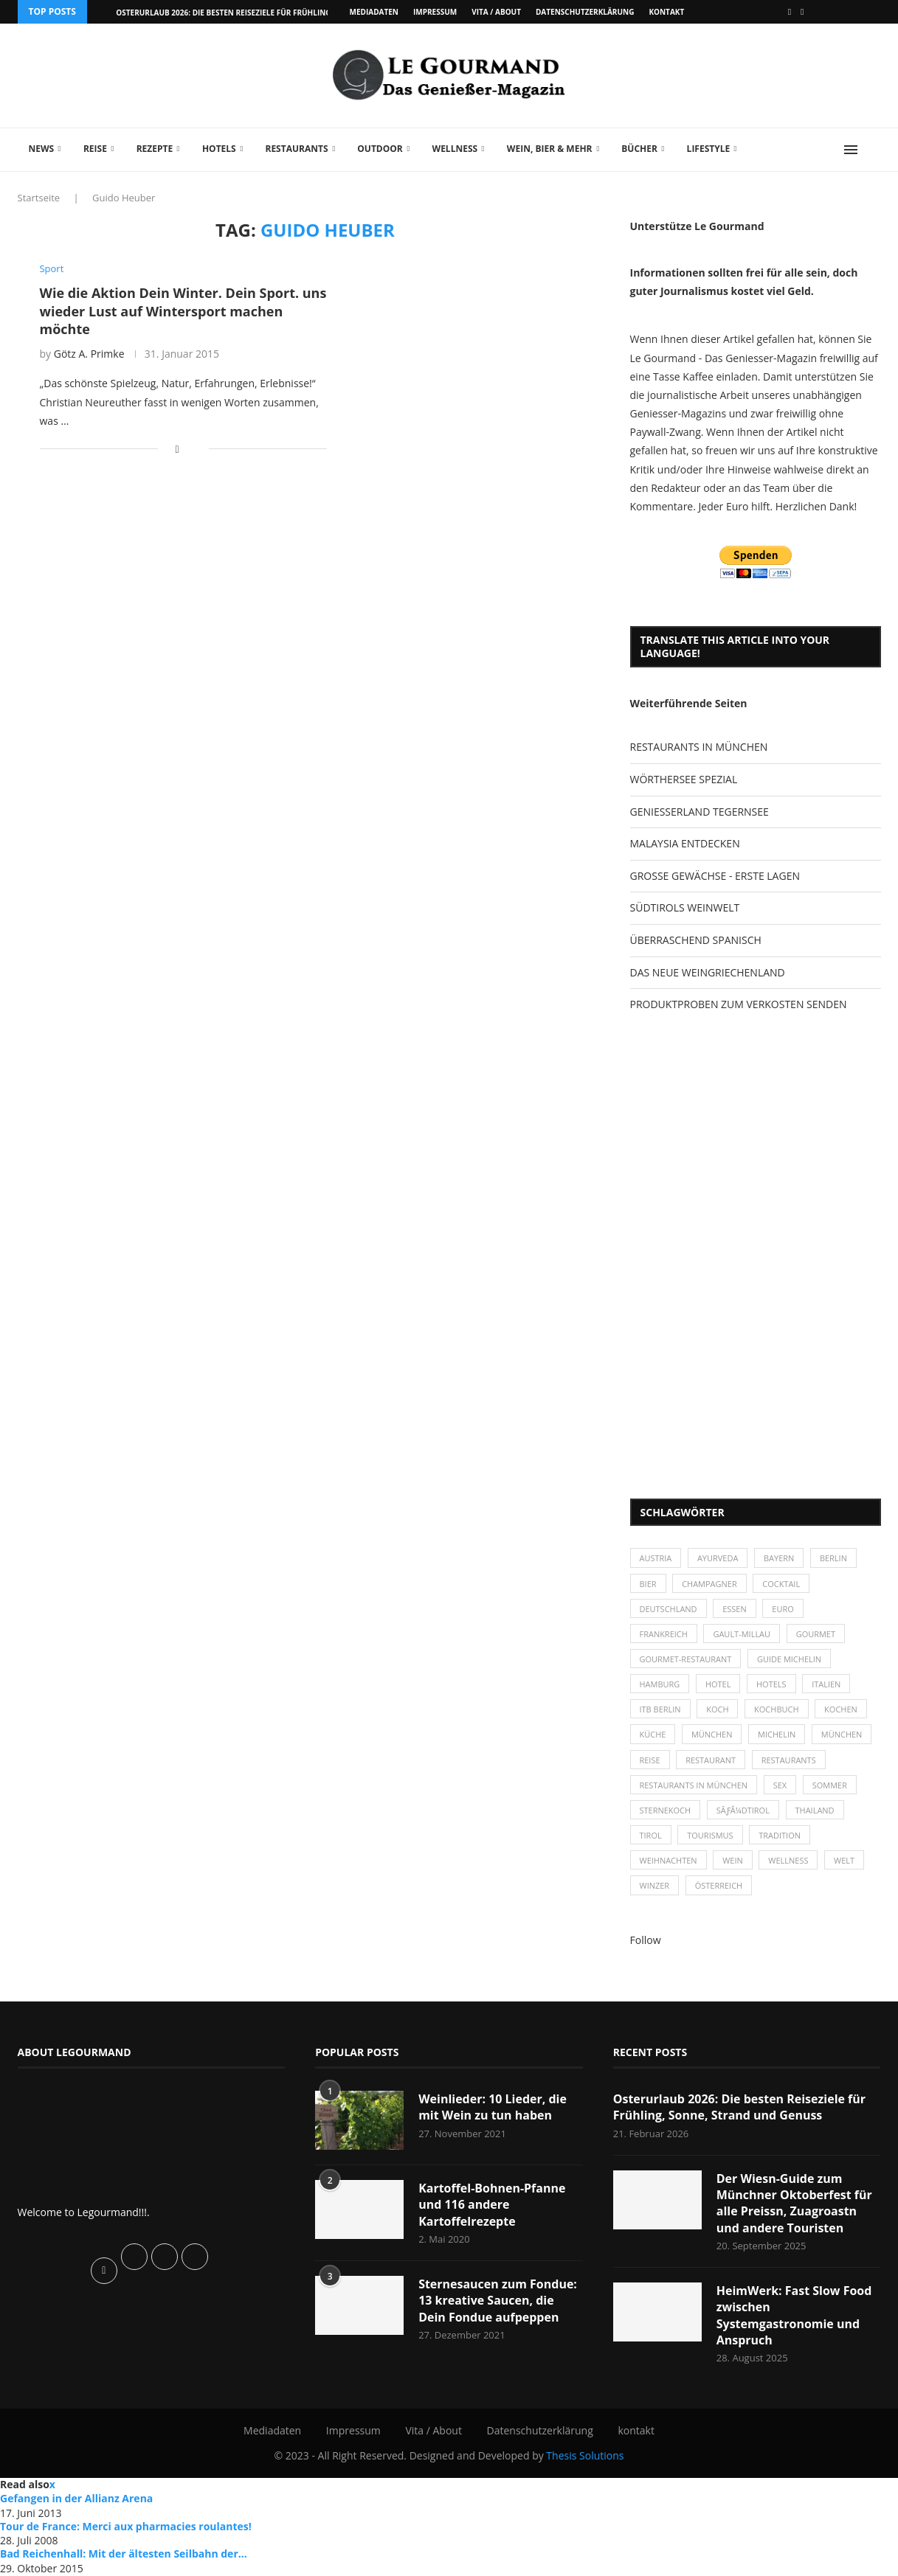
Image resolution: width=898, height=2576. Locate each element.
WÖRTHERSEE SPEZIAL (684, 779)
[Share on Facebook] (177, 449)
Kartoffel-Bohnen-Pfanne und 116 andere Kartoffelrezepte (491, 2204)
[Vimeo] (802, 12)
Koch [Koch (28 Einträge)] (717, 1709)
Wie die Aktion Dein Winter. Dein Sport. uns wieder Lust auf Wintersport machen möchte (183, 311)
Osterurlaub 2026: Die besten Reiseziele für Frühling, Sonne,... (242, 12)
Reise (95, 148)
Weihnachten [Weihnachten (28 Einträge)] (668, 1861)
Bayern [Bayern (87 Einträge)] (779, 1557)
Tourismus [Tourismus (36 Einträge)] (710, 1835)
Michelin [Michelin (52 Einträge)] (776, 1734)
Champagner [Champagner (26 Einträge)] (709, 1583)
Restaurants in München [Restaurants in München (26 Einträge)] (694, 1785)
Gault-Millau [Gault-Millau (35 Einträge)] (742, 1633)
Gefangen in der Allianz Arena (76, 2498)
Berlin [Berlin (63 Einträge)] (833, 1557)
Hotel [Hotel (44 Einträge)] (718, 1684)
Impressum (435, 12)
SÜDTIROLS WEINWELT (685, 907)
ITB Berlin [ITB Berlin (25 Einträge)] (660, 1709)
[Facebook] (789, 12)
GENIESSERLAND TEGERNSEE (699, 812)
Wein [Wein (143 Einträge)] (732, 1861)
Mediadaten (374, 12)
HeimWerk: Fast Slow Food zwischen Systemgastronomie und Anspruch (794, 2315)
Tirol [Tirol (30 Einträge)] (651, 1835)
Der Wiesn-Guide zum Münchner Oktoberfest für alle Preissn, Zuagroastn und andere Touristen (794, 2203)
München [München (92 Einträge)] (842, 1734)
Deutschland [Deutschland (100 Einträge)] (668, 1608)
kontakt (666, 12)
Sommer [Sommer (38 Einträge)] (829, 1785)
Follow (645, 1940)
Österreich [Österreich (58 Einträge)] (719, 1886)
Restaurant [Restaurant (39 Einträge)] (710, 1760)
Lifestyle (709, 148)
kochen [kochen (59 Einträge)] (840, 1709)
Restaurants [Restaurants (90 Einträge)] (788, 1760)
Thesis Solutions (585, 2456)
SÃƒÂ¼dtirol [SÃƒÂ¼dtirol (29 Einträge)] (743, 1810)
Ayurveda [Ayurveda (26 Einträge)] (718, 1557)
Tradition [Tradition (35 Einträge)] (780, 1835)
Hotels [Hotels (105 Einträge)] (771, 1684)
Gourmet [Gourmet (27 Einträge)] (815, 1633)
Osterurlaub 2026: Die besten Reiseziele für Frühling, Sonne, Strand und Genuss (739, 2107)
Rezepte (155, 148)
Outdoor (379, 148)
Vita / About (496, 12)
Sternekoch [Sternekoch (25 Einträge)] (665, 1810)
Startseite (39, 197)
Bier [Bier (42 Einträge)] (648, 1583)
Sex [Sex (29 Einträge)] (780, 1785)
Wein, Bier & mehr (550, 148)
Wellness (455, 148)
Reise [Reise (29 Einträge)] (650, 1760)
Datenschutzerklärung (585, 12)
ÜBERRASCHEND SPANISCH (695, 940)
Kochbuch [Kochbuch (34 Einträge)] (776, 1709)
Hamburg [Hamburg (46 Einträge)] (660, 1684)
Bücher (639, 148)
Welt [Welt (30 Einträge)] (844, 1861)
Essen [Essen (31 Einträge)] (734, 1608)
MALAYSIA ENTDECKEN (685, 843)
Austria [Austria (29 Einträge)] (656, 1557)
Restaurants (296, 148)
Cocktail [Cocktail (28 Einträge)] (782, 1583)
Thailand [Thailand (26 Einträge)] (815, 1810)
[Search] (873, 149)
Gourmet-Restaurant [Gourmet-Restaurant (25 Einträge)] (686, 1658)
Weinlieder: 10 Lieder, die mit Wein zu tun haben (492, 2107)
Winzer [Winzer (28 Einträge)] (655, 1886)
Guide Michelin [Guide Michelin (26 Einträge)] (789, 1658)
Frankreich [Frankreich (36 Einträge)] (664, 1633)
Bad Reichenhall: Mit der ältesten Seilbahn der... (123, 2554)
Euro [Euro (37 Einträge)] (783, 1608)
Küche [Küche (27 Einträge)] (653, 1734)
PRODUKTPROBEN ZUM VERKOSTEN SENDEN (738, 1004)
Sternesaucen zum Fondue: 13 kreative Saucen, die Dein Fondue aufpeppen (497, 2300)
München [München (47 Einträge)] (712, 1734)
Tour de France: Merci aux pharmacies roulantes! (126, 2526)
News (42, 148)
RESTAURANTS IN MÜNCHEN (699, 747)
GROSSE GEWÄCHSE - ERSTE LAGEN (715, 876)
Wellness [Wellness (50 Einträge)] (789, 1861)
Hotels (219, 148)
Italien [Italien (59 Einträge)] (826, 1684)
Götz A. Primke (89, 354)
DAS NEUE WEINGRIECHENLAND (707, 972)
